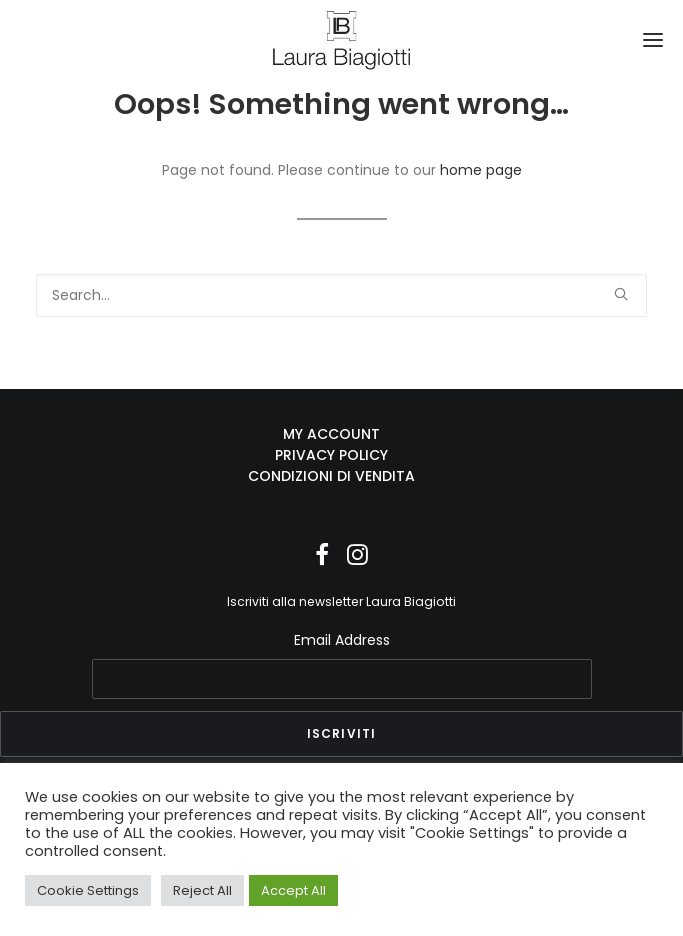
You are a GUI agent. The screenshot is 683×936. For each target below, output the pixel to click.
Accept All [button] (293, 890)
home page (481, 170)
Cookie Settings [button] (88, 890)
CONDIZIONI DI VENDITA (331, 476)
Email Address (342, 640)
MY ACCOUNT (331, 434)
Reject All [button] (202, 890)
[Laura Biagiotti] (341, 40)
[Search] (341, 295)
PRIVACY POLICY (331, 455)
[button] (653, 40)
